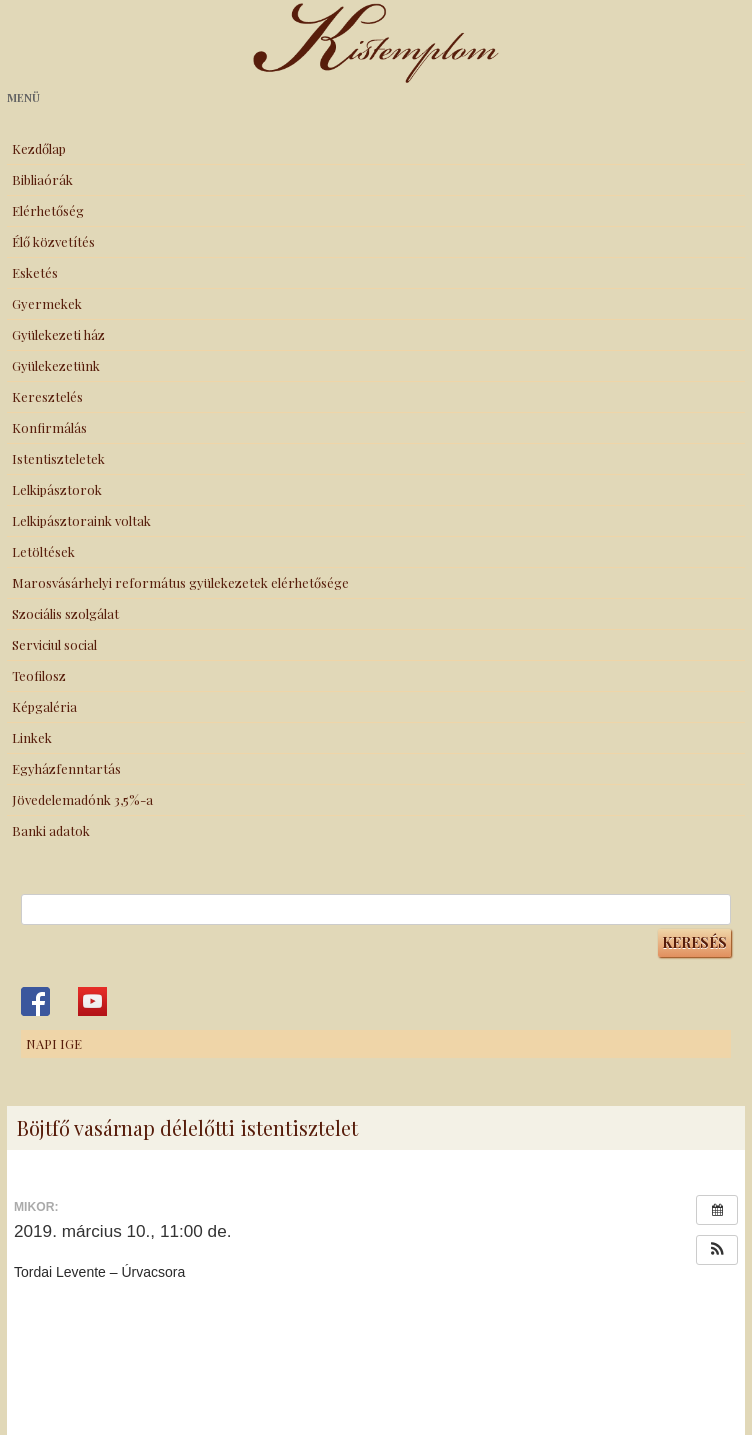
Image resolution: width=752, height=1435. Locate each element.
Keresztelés (47, 396)
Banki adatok (51, 830)
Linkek (32, 737)
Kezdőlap (39, 148)
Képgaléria (44, 706)
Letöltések (43, 551)
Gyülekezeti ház (58, 334)
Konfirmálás (49, 427)
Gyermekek (47, 303)
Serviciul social (54, 644)
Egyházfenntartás (66, 768)
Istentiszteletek (58, 458)
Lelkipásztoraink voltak (81, 520)
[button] (717, 1250)
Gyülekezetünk (56, 365)
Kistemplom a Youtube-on (92, 1001)
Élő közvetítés (53, 241)
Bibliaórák (42, 179)
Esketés (35, 272)
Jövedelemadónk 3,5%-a (82, 799)
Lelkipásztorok (57, 489)
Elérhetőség (48, 210)
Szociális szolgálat (65, 613)
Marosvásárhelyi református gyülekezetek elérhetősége (180, 582)
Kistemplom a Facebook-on (35, 1001)
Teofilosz (39, 675)
